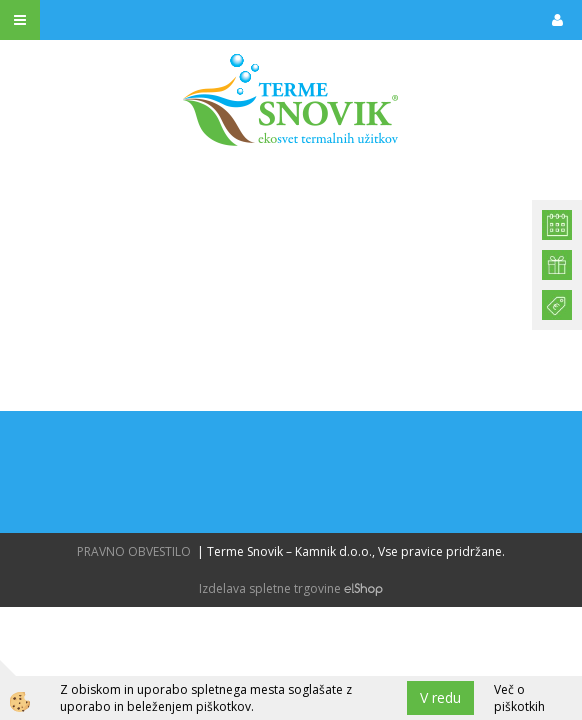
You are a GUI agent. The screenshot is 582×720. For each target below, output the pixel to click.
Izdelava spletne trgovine (270, 588)
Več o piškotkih (519, 698)
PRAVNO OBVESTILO (134, 551)
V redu (440, 697)
